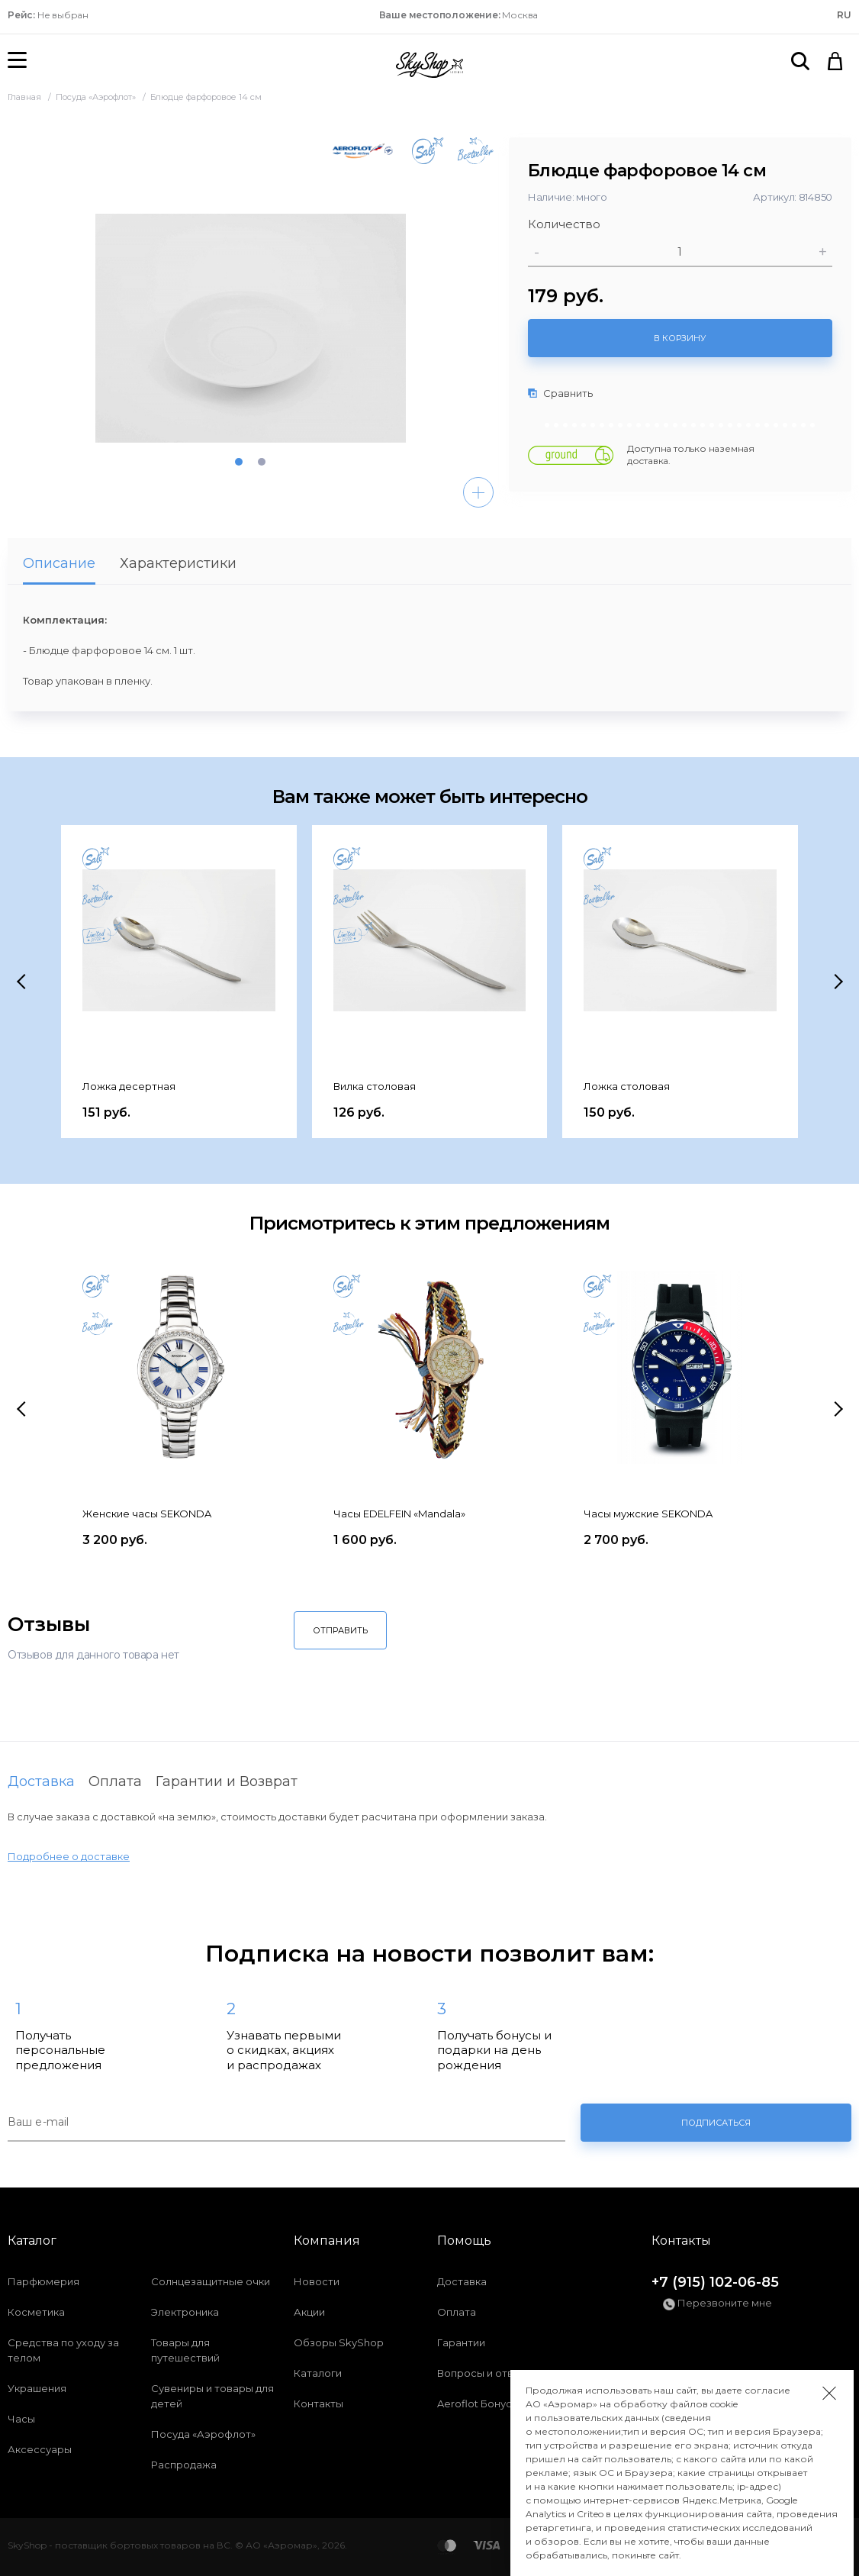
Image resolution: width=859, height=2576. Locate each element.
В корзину (680, 338)
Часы (21, 2419)
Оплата (115, 1781)
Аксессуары (40, 2449)
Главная (25, 97)
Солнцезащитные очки (210, 2281)
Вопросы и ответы (485, 2373)
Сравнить (560, 393)
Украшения (37, 2388)
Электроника (185, 2312)
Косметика (36, 2312)
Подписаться (716, 2122)
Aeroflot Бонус (474, 2403)
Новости (316, 2281)
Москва (459, 15)
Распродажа (184, 2464)
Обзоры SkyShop (339, 2342)
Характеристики (178, 563)
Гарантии (461, 2342)
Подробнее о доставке (69, 1856)
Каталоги (318, 2373)
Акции (309, 2312)
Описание (59, 563)
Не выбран (48, 15)
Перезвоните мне (717, 2303)
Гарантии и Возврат (227, 1781)
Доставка (41, 1781)
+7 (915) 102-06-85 (715, 2282)
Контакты (318, 2403)
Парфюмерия (43, 2281)
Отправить (340, 1630)
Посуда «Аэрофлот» (97, 97)
